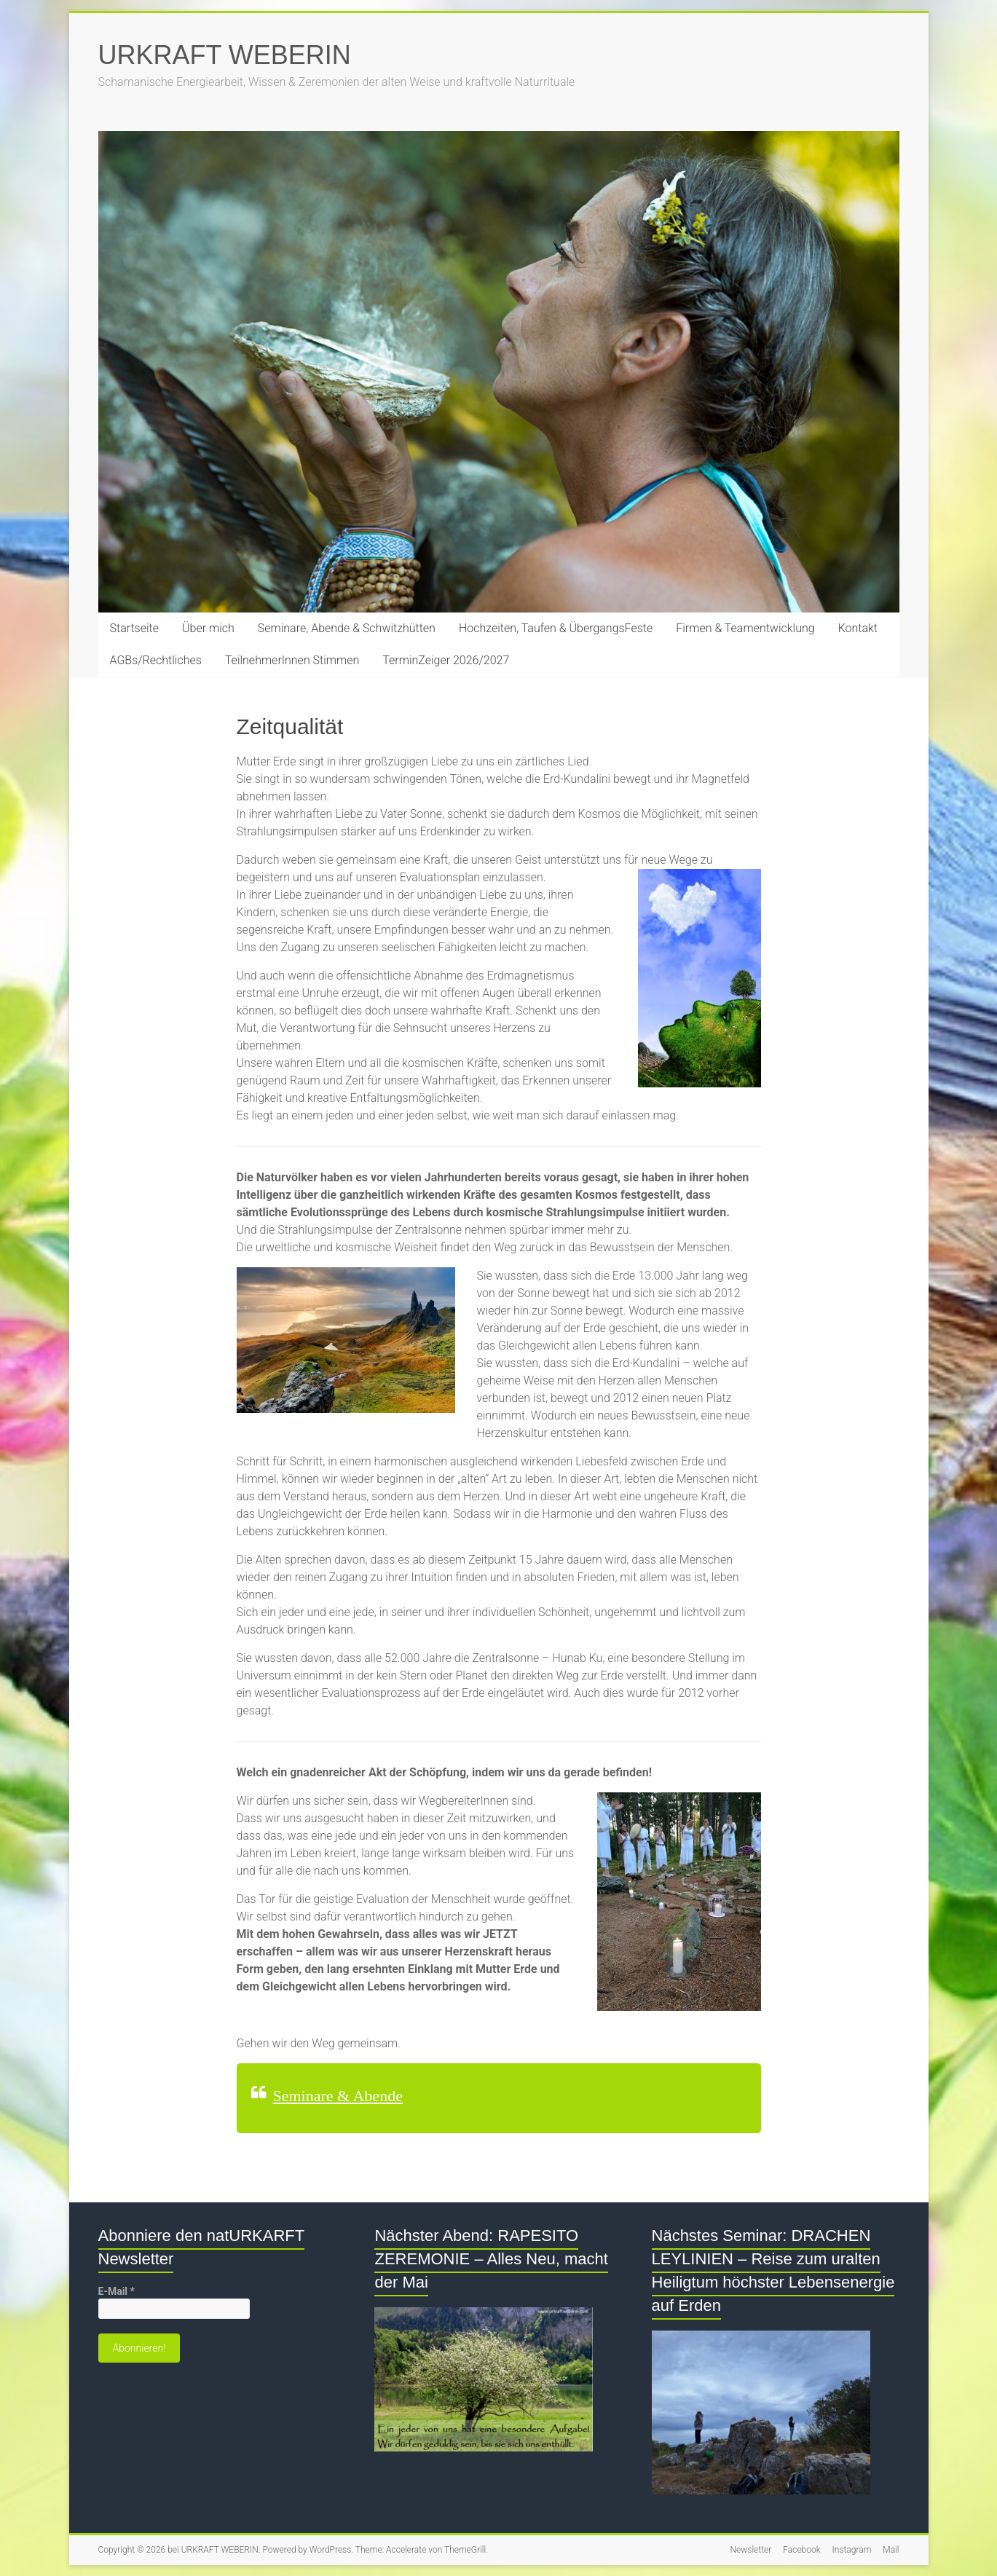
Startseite (134, 628)
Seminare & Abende (338, 2096)
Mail (891, 2550)
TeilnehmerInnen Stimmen (292, 660)
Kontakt (858, 628)
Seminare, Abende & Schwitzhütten (347, 628)
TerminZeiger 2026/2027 (445, 660)
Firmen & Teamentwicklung (745, 628)
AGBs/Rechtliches (156, 660)
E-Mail (116, 2291)
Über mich (208, 628)
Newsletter (751, 2550)
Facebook (801, 2550)
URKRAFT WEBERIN (224, 55)
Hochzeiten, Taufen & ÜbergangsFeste (556, 628)
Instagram (852, 2550)
